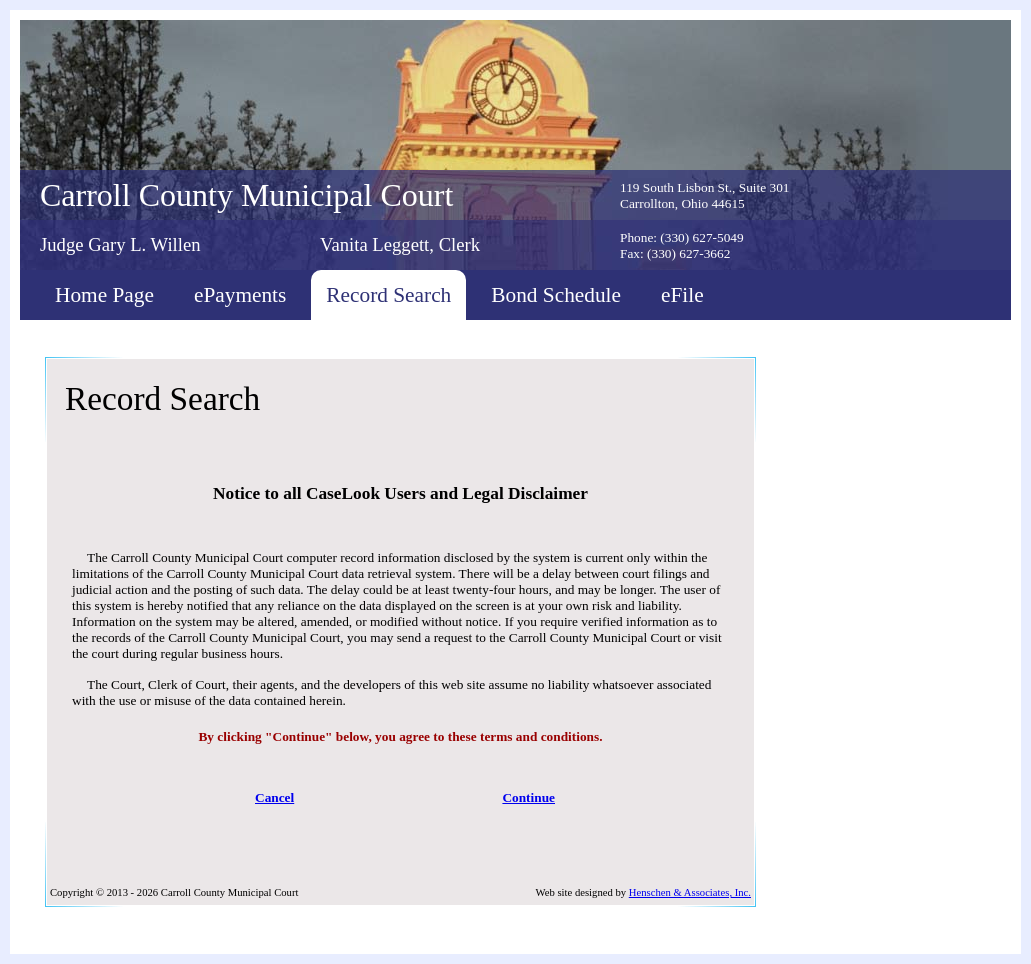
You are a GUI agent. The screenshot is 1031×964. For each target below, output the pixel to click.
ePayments (240, 295)
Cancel (274, 797)
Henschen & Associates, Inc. (690, 892)
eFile (682, 295)
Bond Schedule (556, 295)
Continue (528, 797)
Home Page (104, 295)
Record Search (388, 295)
